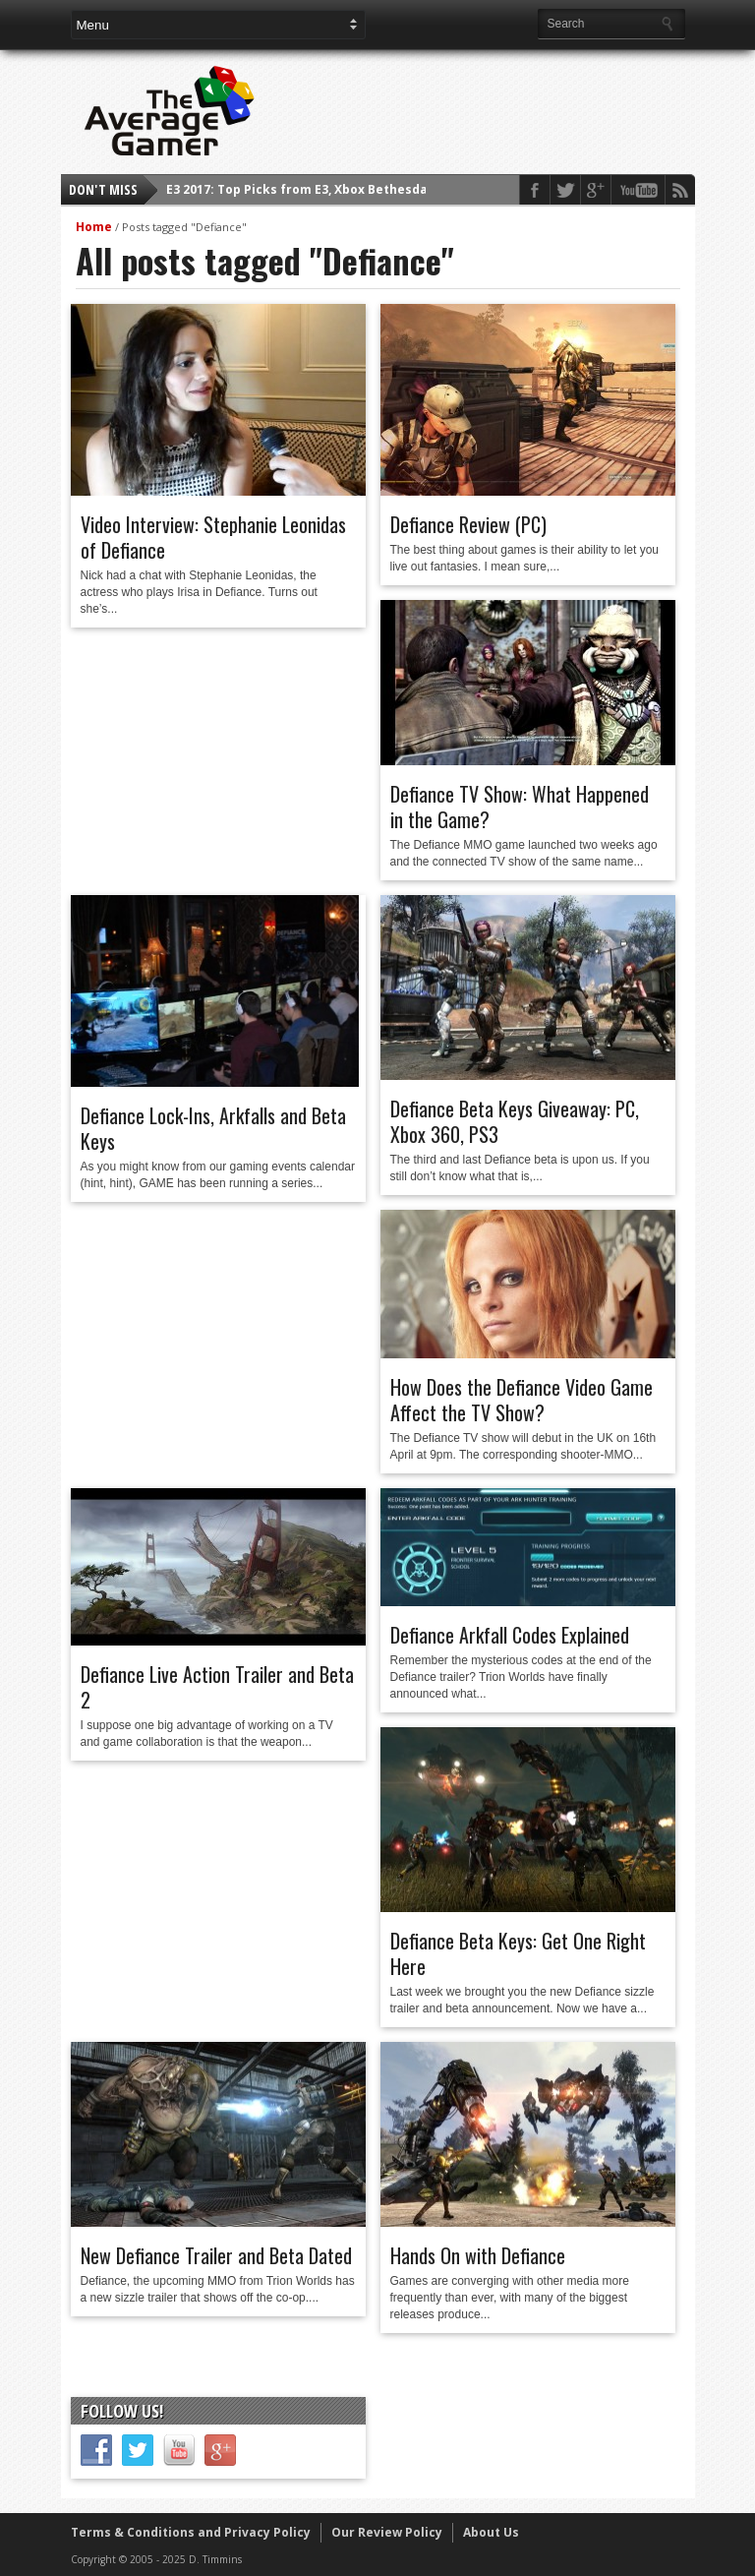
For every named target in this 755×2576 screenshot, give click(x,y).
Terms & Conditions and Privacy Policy (191, 2532)
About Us (491, 2532)
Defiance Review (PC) (468, 524)
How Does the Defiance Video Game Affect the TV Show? (521, 1399)
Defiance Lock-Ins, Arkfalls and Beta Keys (213, 1128)
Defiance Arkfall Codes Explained (509, 1634)
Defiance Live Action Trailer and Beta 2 (217, 1686)
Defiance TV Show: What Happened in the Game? (519, 806)
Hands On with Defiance (477, 2255)
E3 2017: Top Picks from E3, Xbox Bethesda (297, 189)
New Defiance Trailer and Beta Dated (216, 2255)
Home (94, 226)
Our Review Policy (386, 2532)
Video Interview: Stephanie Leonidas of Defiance (213, 537)
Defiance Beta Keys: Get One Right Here (518, 1953)
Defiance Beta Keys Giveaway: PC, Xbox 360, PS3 (514, 1121)
